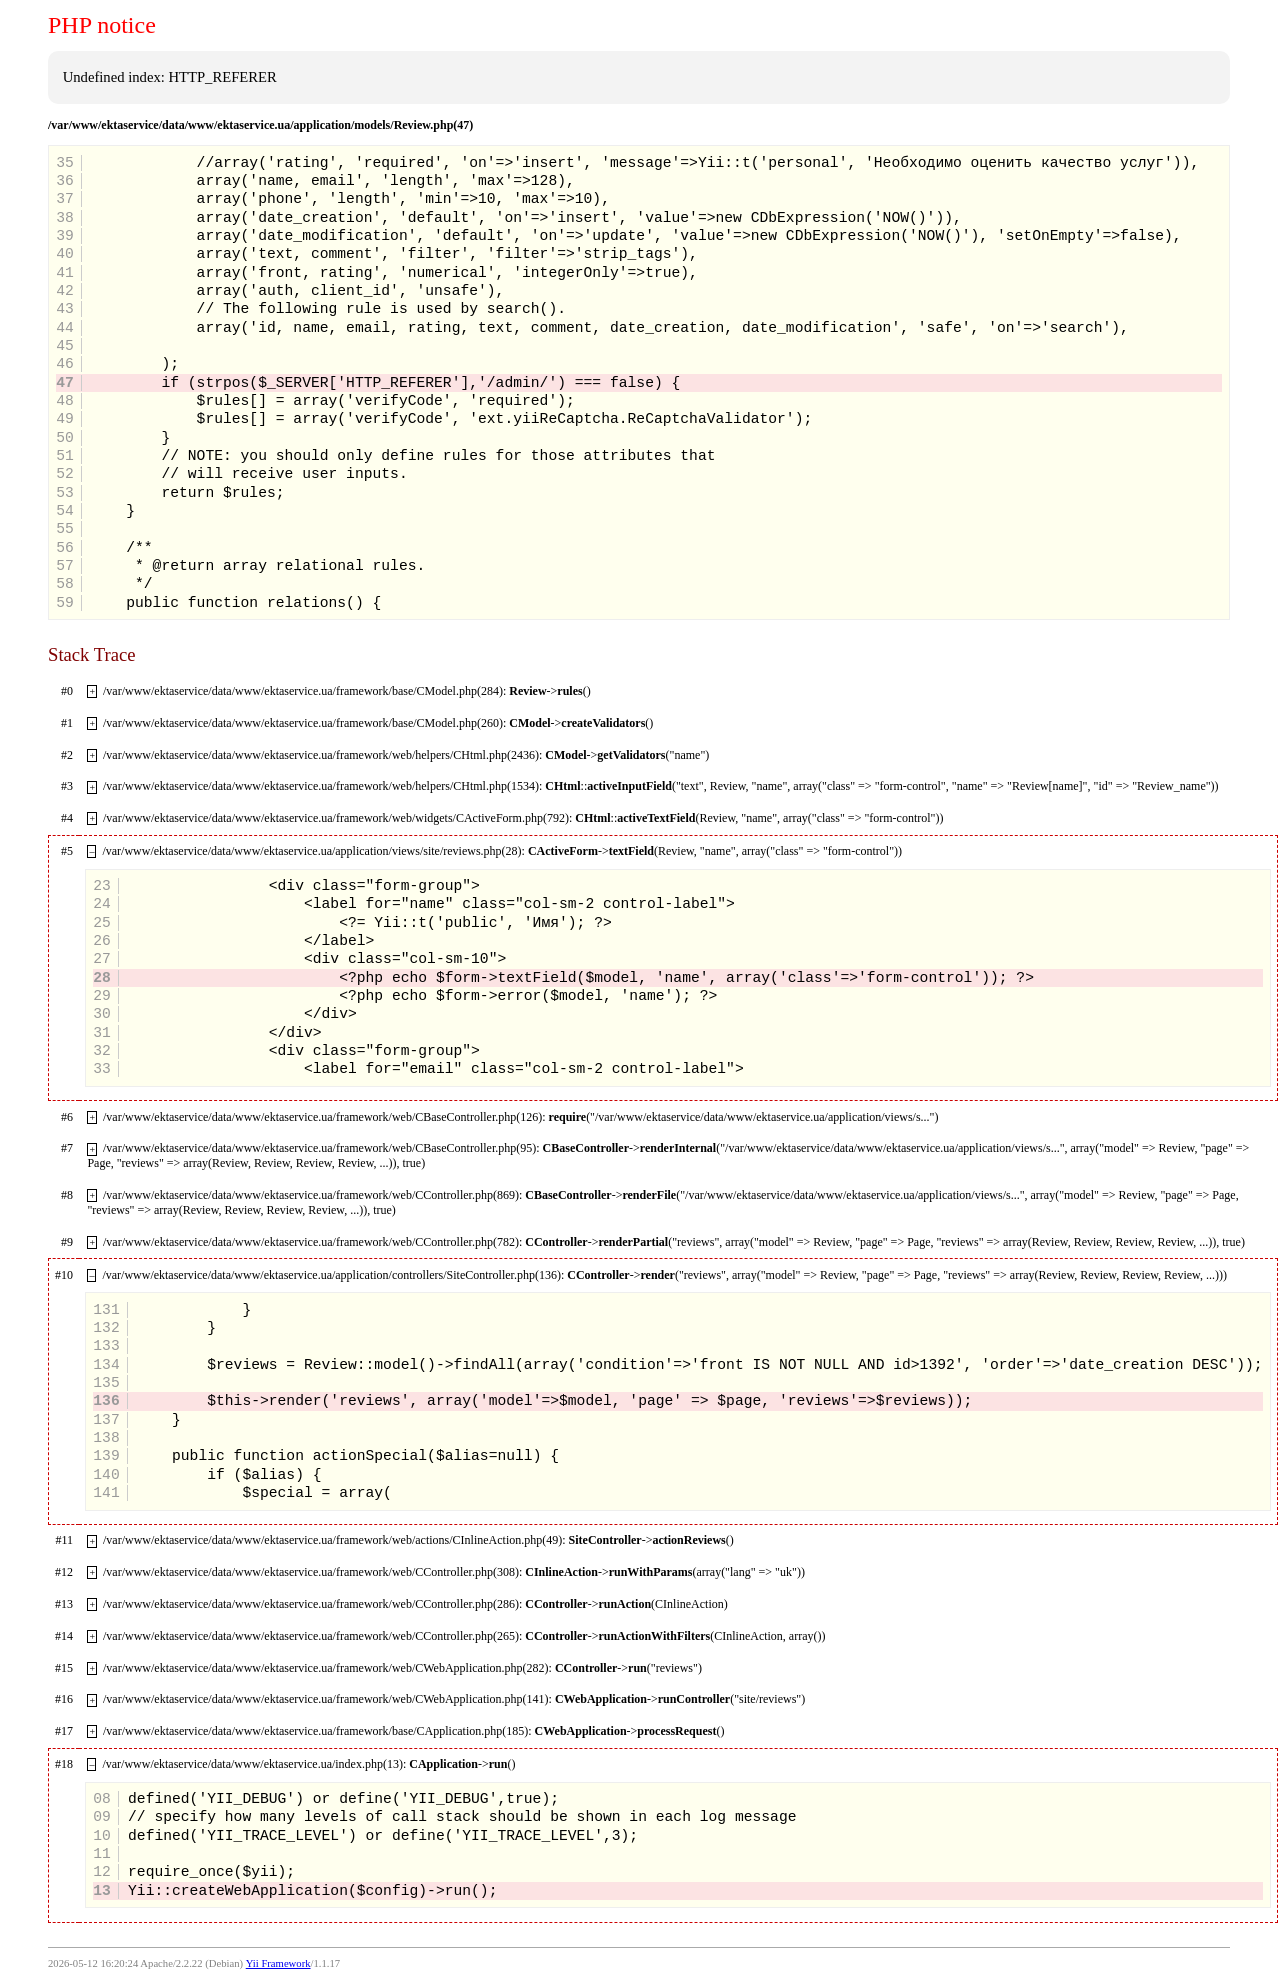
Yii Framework (278, 1963)
